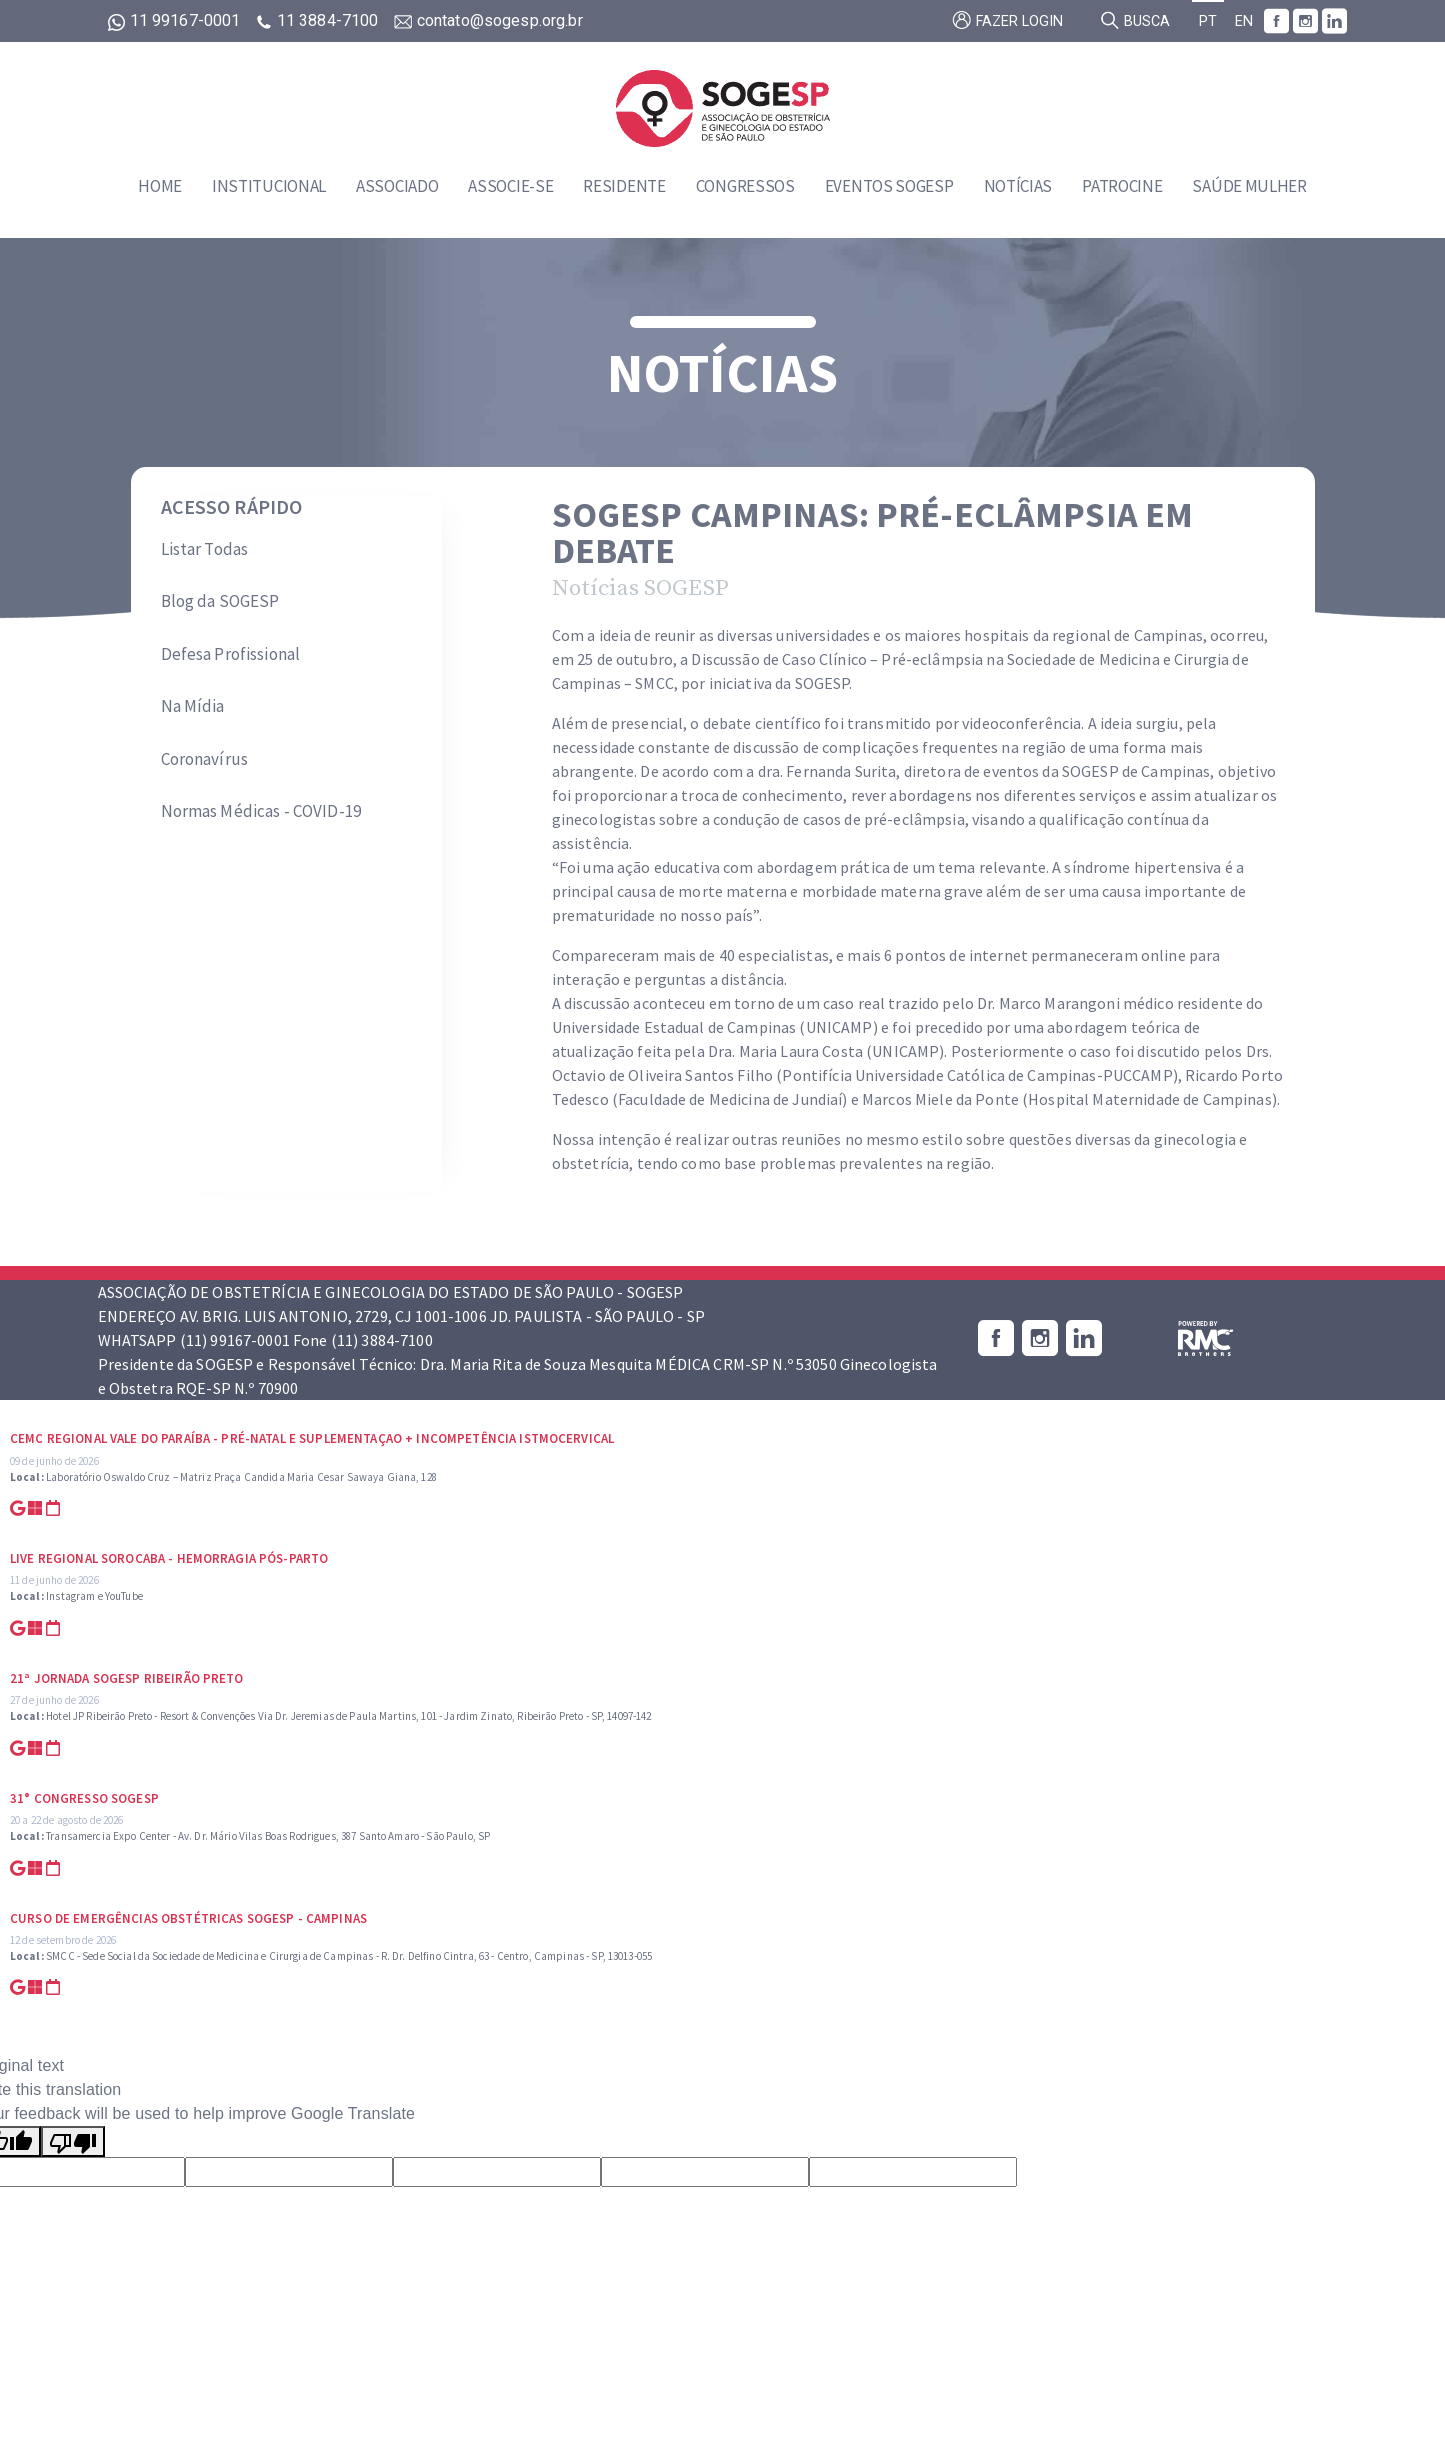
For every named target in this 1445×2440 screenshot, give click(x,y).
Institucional (269, 186)
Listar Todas (205, 549)
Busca (1135, 20)
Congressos (745, 186)
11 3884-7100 (319, 20)
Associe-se (510, 186)
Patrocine (1122, 186)
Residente (624, 186)
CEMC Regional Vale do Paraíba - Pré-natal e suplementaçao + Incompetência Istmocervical (312, 1438)
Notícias (1018, 186)
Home (160, 186)
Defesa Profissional (231, 654)
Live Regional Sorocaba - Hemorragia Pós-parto (169, 1558)
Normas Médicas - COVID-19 (261, 811)
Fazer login (1007, 20)
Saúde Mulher (1249, 186)
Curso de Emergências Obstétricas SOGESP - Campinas (188, 1918)
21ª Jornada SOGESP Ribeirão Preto (127, 1678)
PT (1208, 21)
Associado (397, 186)
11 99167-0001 (176, 20)
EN (1244, 21)
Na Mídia (193, 706)
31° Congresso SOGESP (84, 1798)
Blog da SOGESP (220, 601)
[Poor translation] (73, 2141)
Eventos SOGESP (889, 186)
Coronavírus (205, 759)
